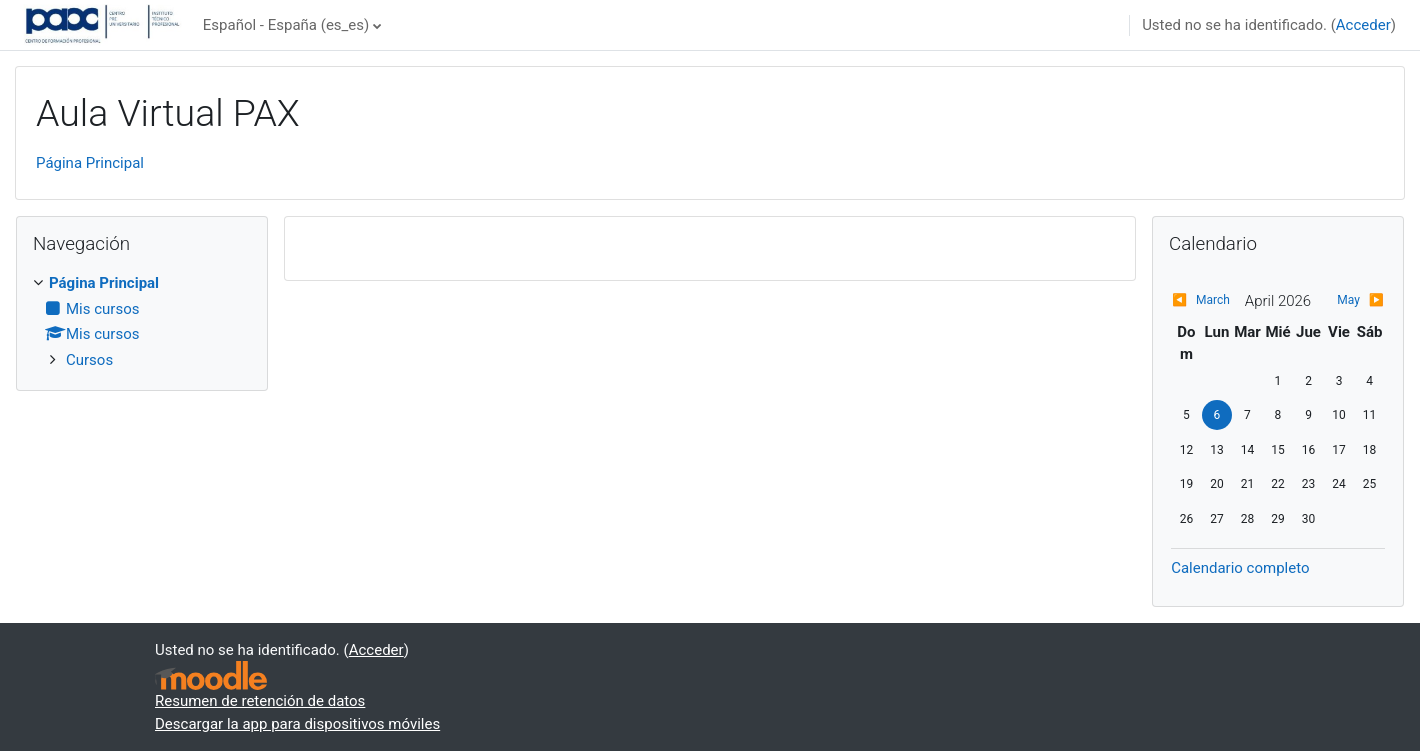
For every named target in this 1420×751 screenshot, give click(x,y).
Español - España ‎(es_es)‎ (286, 25)
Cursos (89, 360)
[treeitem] (142, 321)
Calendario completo (1240, 568)
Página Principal (90, 163)
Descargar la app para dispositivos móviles (297, 724)
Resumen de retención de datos (260, 701)
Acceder (1363, 25)
